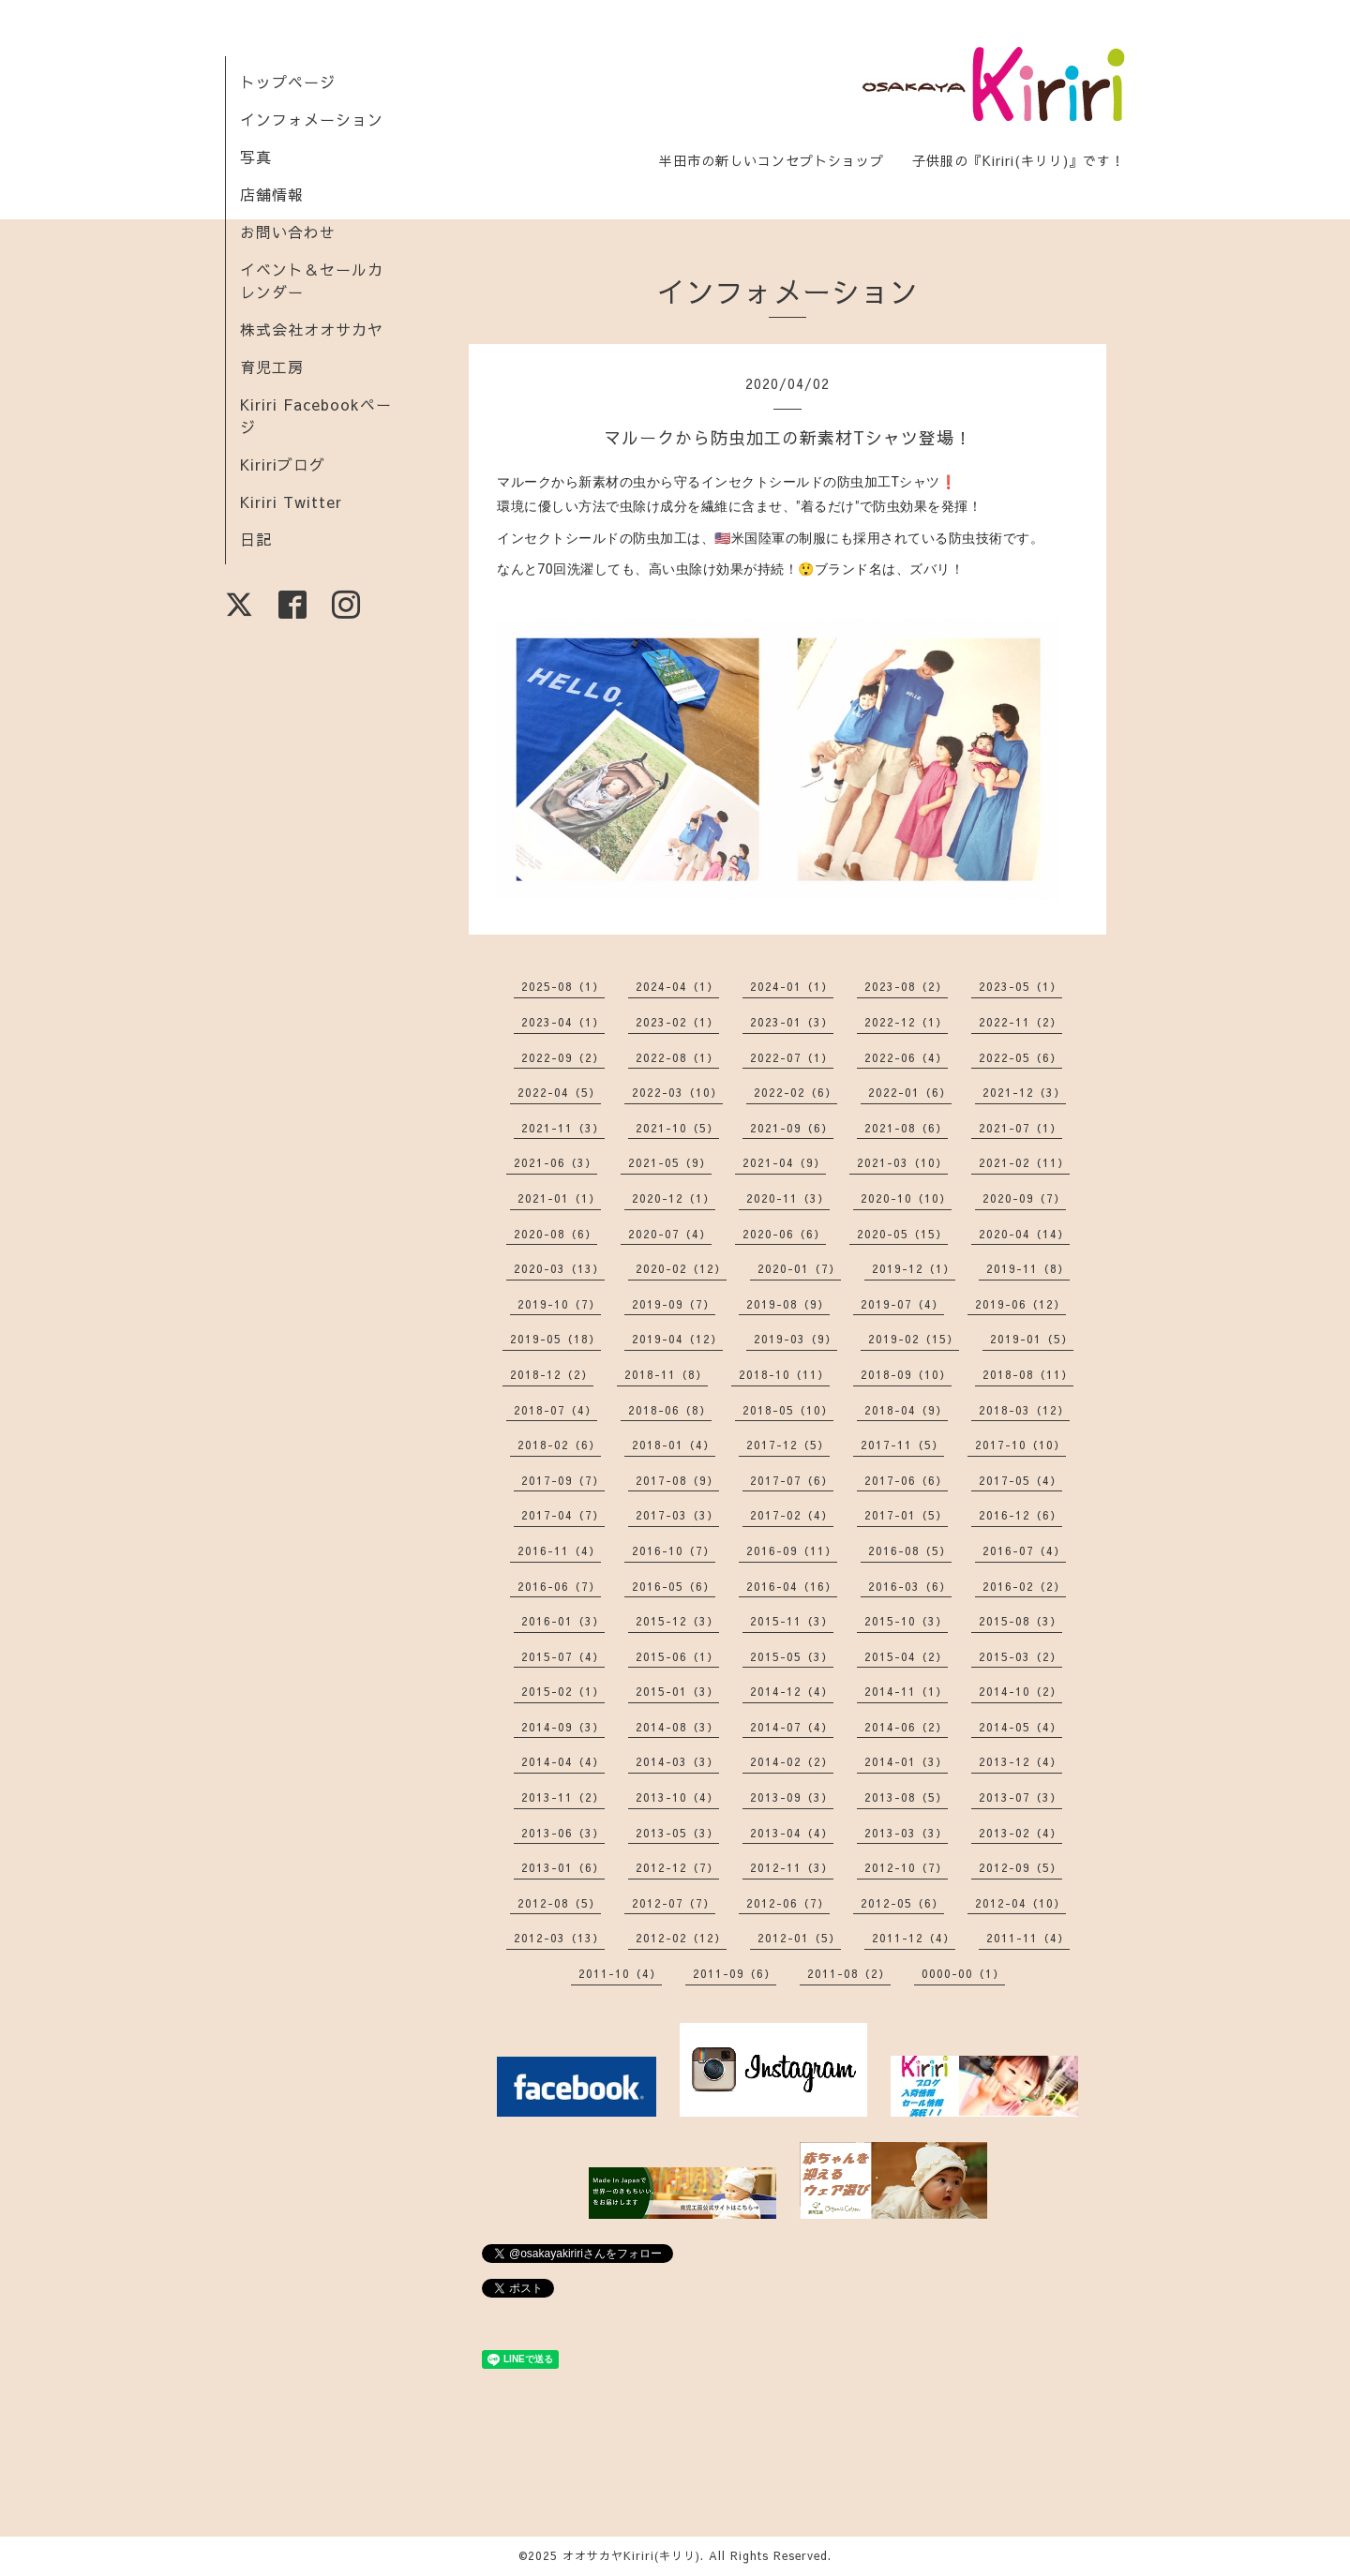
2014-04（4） (563, 1761)
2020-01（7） (799, 1268)
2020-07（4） (670, 1233)
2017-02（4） (791, 1514)
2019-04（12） (677, 1338)
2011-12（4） (913, 1937)
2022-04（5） (559, 1092)
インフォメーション (311, 119)
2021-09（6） (791, 1127)
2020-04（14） (1024, 1233)
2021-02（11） (1024, 1162)
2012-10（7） (906, 1867)
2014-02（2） (791, 1761)
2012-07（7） (673, 1902)
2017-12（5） (788, 1444)
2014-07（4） (791, 1726)
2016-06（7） (559, 1586)
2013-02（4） (1020, 1832)
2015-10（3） (906, 1620)
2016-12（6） (1020, 1514)
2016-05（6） (673, 1586)
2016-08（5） (910, 1550)
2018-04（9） (906, 1409)
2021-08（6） (906, 1127)
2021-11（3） (563, 1127)
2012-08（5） (559, 1902)
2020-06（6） (784, 1233)
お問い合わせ (288, 231)
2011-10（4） (620, 1973)
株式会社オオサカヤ (311, 329)
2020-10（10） (906, 1198)
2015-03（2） (1020, 1656)
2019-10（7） (559, 1303)
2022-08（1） (677, 1057)
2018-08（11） (1027, 1374)
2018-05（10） (787, 1409)
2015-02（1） (563, 1691)
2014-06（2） (906, 1726)
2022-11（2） (1020, 1021)
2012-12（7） (677, 1867)
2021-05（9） (670, 1162)
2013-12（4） (1020, 1761)
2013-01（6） (563, 1867)
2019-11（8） (1028, 1268)
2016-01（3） (563, 1620)
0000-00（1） (963, 1973)
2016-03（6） (910, 1586)
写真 (256, 156)
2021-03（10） (902, 1162)
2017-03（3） (677, 1514)
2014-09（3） (563, 1726)
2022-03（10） (677, 1092)
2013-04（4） (791, 1832)
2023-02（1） (677, 1021)
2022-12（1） (906, 1021)
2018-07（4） (555, 1409)
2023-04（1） (563, 1021)
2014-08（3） (677, 1726)
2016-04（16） (791, 1586)
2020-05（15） (902, 1233)
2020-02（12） (681, 1268)
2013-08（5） (906, 1797)
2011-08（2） (849, 1973)
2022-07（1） (791, 1057)
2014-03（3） (677, 1761)
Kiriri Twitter (291, 501)
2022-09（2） (563, 1057)
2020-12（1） (673, 1198)
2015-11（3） (791, 1620)
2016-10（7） (673, 1550)
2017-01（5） (906, 1514)
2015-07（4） (563, 1656)
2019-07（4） (902, 1303)
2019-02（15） (913, 1338)
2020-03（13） (559, 1268)
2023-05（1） (1020, 986)
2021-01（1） (559, 1198)
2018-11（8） (666, 1374)
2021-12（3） (1024, 1092)
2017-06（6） (906, 1480)
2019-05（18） (555, 1338)
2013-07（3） (1020, 1797)
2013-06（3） (563, 1832)
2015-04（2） (906, 1656)
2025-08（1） (563, 986)
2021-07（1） (1020, 1127)
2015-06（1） (677, 1656)
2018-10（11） (784, 1374)
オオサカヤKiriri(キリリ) (631, 2555)
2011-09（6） (734, 1973)
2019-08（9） (788, 1303)
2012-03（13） (559, 1937)
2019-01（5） (1031, 1338)
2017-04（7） (563, 1514)
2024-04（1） (677, 986)
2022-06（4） (906, 1057)
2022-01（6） (910, 1092)
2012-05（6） (902, 1902)
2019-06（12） (1020, 1303)
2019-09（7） (673, 1303)
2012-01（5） (799, 1937)
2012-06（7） (788, 1902)
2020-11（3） (788, 1198)
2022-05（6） (1020, 1057)
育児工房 (272, 366)
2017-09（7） (563, 1480)
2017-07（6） (791, 1480)
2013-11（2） (563, 1797)
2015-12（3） (677, 1620)
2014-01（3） (906, 1761)
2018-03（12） (1024, 1409)
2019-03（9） (795, 1338)
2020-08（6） (555, 1233)
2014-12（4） (791, 1691)
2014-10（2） (1020, 1691)
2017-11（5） (902, 1444)
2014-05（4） (1020, 1726)
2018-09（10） (906, 1374)
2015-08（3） (1020, 1620)
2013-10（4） (677, 1797)
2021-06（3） (555, 1162)
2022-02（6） (795, 1092)
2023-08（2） (906, 986)
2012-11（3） (791, 1867)
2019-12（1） (913, 1268)
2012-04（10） (1020, 1902)
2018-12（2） (551, 1374)
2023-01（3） (791, 1021)
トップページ (288, 81)
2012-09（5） (1020, 1867)
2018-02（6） (559, 1444)
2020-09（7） (1024, 1198)
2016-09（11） (791, 1550)
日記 (256, 539)
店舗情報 (272, 194)
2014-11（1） (906, 1691)
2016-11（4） (559, 1550)
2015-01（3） (677, 1691)
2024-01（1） (791, 986)
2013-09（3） (791, 1797)
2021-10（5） (677, 1127)
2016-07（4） (1024, 1550)
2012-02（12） (681, 1937)
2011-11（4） (1028, 1937)
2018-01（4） (673, 1444)
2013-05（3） (677, 1832)
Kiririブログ (282, 464)
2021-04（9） (784, 1162)
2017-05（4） (1020, 1480)
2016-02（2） (1024, 1586)
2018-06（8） (670, 1409)
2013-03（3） (906, 1832)
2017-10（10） (1020, 1444)
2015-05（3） (791, 1656)
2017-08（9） (677, 1480)
